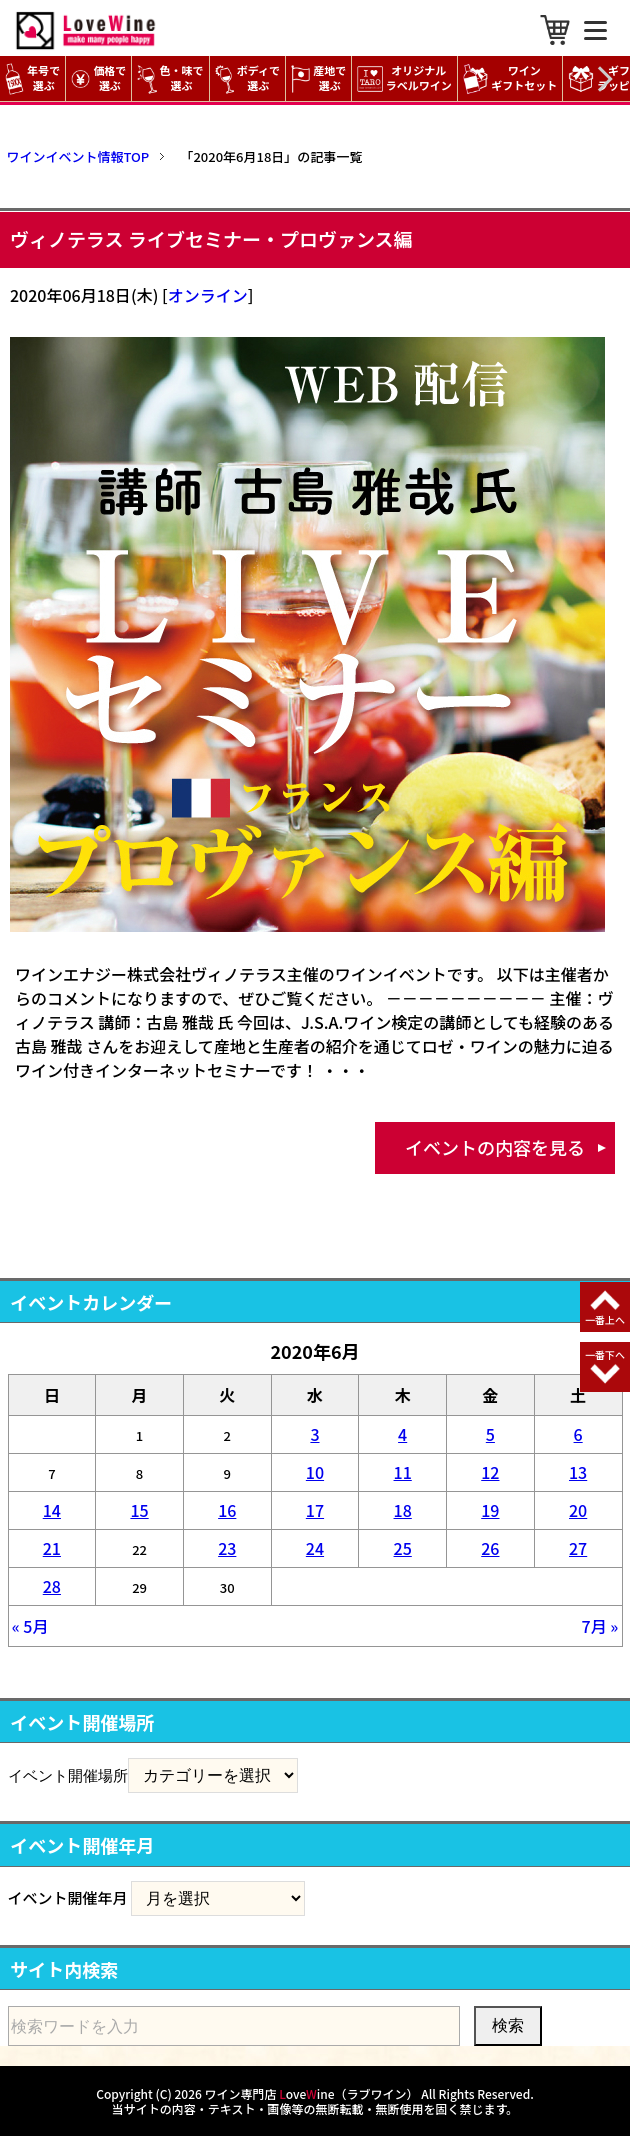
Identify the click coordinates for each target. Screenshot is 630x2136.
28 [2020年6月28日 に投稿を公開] (52, 1586)
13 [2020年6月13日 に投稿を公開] (578, 1472)
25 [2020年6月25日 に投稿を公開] (403, 1548)
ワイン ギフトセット (513, 78)
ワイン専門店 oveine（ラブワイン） (312, 2093)
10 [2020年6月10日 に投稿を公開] (315, 1472)
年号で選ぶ (32, 78)
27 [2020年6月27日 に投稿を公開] (578, 1548)
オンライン (208, 295)
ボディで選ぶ (247, 78)
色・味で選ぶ (170, 78)
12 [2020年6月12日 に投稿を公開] (490, 1472)
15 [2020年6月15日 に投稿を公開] (139, 1510)
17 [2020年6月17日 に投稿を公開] (315, 1510)
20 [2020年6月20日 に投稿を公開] (578, 1510)
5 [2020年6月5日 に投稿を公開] (490, 1434)
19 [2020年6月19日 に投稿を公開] (490, 1510)
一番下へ (605, 1354)
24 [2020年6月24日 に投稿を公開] (315, 1548)
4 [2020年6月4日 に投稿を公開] (402, 1434)
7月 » (600, 1626)
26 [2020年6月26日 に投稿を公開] (490, 1548)
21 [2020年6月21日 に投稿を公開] (52, 1548)
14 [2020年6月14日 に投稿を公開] (52, 1510)
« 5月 (30, 1626)
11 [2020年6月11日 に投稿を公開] (403, 1472)
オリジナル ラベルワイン (407, 78)
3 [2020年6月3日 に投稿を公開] (314, 1434)
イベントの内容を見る (495, 1147)
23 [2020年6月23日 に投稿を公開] (227, 1548)
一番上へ (605, 1319)
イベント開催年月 (68, 1897)
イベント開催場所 (68, 1775)
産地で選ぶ (318, 78)
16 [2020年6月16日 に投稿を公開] (227, 1510)
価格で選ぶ (98, 78)
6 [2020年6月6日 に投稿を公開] (578, 1434)
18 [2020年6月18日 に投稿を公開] (403, 1510)
